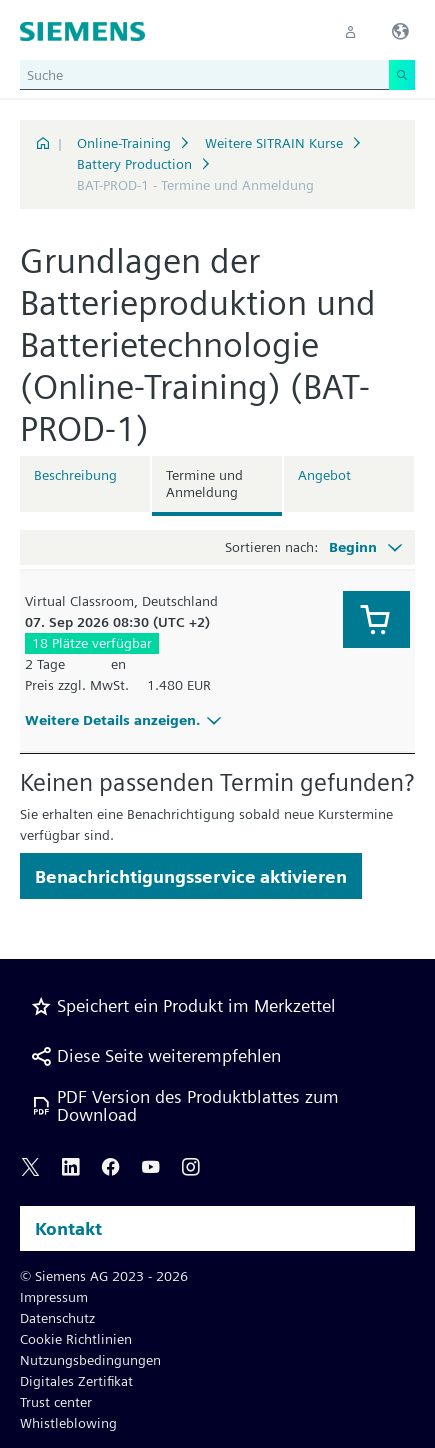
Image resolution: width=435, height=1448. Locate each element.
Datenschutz (57, 1318)
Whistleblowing (68, 1423)
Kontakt (68, 1228)
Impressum (54, 1297)
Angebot (324, 475)
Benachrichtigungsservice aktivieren (191, 876)
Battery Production (134, 164)
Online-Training (124, 143)
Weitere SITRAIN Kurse (274, 143)
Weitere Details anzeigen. (126, 720)
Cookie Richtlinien (76, 1339)
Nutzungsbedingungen (90, 1360)
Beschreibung (75, 475)
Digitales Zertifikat (76, 1381)
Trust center (56, 1402)
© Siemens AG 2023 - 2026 (104, 1276)
